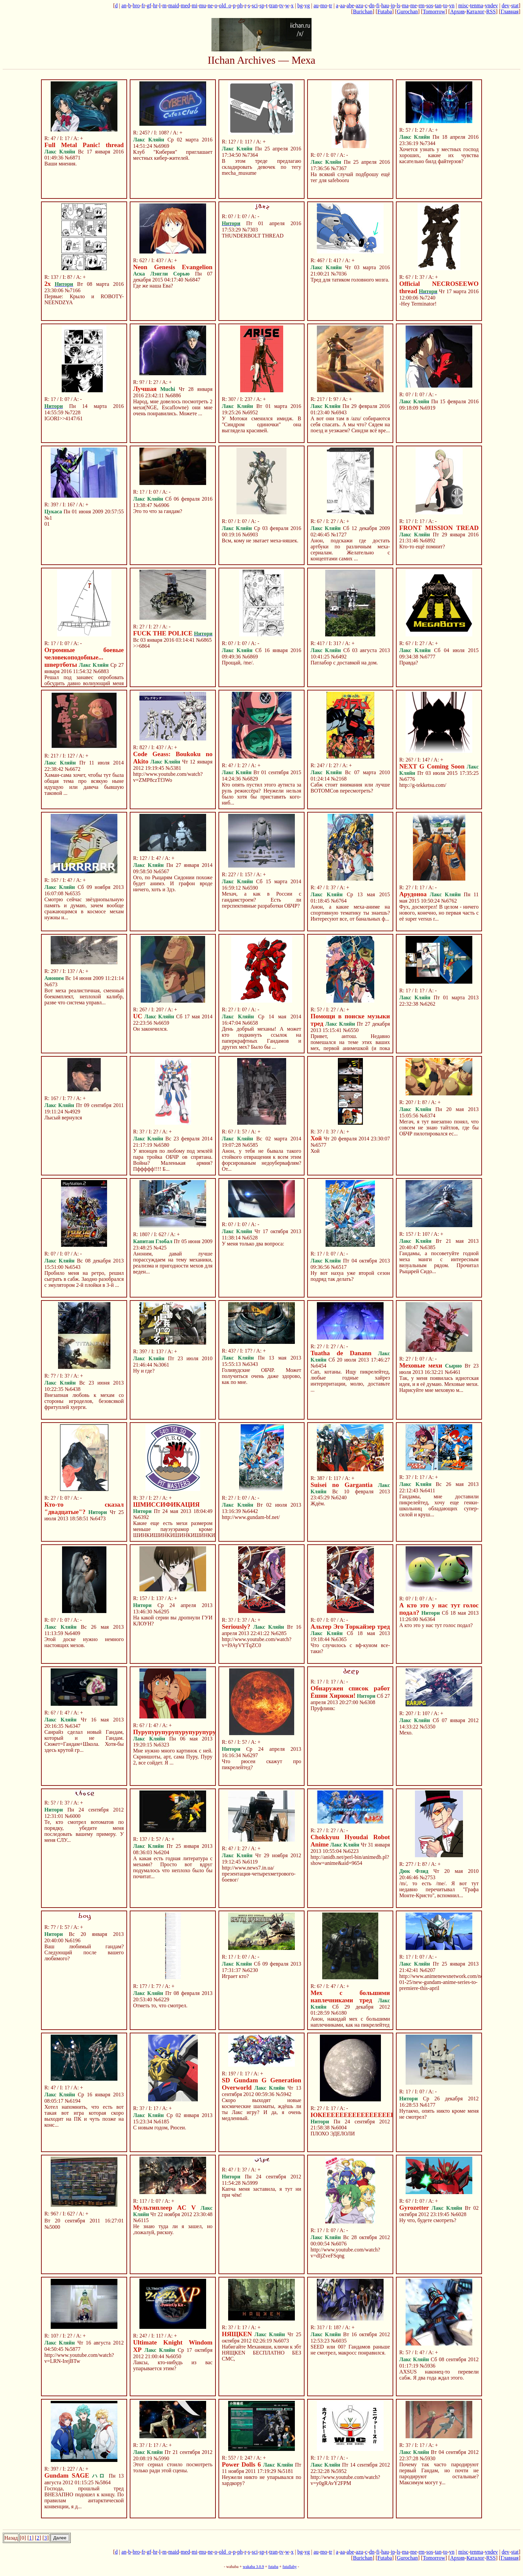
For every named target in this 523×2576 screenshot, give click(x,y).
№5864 (103, 2482)
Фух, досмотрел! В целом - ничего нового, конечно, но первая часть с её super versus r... (439, 913)
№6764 (339, 901)
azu (359, 5)
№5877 (72, 2349)
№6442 (250, 1511)
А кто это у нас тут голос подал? (436, 1625)
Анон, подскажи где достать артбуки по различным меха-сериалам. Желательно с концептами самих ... (350, 549)
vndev (491, 5)
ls (398, 5)
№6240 (339, 1497)
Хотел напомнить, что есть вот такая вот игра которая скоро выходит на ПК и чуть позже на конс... (84, 2116)
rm (422, 5)
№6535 (72, 893)
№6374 (427, 1115)
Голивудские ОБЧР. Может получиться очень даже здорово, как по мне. (261, 1376)
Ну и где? (143, 1371)
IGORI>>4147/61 (63, 418)
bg (300, 5)
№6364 (427, 1619)
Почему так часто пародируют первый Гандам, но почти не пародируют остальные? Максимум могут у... (439, 2473)
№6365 (339, 1639)
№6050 (173, 2356)
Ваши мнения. (60, 163)
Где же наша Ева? (153, 286)
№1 (48, 518)
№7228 (72, 412)
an (123, 5)
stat (514, 5)
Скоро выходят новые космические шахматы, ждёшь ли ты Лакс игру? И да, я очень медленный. (261, 2109)
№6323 (161, 1744)
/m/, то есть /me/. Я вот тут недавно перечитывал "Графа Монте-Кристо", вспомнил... (439, 1889)
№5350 (427, 1726)
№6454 (318, 1366)
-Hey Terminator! (418, 304)
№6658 (250, 1023)
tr (330, 5)
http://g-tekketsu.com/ (422, 785)
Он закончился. (150, 1029)
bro (136, 5)
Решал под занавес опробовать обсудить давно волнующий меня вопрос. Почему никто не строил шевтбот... (84, 686)
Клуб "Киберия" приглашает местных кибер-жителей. (172, 155)
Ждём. (318, 1503)
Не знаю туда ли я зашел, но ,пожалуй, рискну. (172, 2229)
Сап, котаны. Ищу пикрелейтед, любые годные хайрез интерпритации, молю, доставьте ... (350, 1381)
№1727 (339, 534)
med (185, 5)
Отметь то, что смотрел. (160, 2005)
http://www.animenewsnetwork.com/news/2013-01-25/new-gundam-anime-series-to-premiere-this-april (451, 1982)
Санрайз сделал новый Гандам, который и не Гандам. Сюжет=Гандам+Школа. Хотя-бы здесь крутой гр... (84, 1741)
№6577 (318, 1145)
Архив (457, 11)
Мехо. (406, 1732)
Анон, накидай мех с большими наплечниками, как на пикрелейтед (350, 2022)
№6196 (72, 1940)
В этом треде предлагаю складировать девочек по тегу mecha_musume (261, 167)
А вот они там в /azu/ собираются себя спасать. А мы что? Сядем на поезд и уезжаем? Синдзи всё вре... (350, 424)
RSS (491, 11)
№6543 (72, 1267)
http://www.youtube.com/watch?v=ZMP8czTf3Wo (168, 777)
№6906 (161, 505)
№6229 (161, 1999)
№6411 (427, 1490)
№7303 (250, 229)
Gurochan (407, 11)
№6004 (339, 2127)
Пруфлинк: (323, 1708)
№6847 (192, 280)
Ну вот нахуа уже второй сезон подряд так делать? (350, 1276)
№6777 (427, 656)
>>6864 (141, 646)
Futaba (384, 11)
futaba (273, 2566)
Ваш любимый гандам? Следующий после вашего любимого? (84, 1952)
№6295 (161, 1611)
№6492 (339, 656)
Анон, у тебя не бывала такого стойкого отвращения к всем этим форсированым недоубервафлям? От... (261, 1160)
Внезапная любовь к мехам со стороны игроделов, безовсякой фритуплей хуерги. (84, 1401)
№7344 (427, 143)
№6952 (250, 412)
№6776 (407, 779)
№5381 (173, 768)
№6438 (72, 1389)
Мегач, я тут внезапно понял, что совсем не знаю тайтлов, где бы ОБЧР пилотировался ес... (439, 1127)
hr (155, 5)
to (445, 5)
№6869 (250, 656)
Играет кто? (235, 1976)
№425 (159, 1247)
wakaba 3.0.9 (253, 2566)
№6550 (351, 1030)
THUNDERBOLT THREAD (253, 235)
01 (47, 524)
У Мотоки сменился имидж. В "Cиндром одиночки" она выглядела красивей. (261, 424)
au (316, 5)
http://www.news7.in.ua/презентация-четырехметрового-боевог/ (259, 1874)
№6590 (250, 888)
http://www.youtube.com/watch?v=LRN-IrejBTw (79, 2358)
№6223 (351, 1851)
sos (429, 5)
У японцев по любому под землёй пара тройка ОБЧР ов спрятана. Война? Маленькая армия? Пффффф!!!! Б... (172, 1160)
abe (350, 5)
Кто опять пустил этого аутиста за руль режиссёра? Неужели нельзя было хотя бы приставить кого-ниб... (261, 794)
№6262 (427, 1004)
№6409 (72, 1633)
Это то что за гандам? (157, 511)
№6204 (161, 1852)
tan (438, 5)
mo (323, 5)
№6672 (72, 769)
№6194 (72, 2101)
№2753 (427, 1877)
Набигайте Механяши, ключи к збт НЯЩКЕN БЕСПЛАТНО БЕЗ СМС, (261, 2353)
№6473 (97, 1518)
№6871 (72, 157)
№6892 (427, 540)
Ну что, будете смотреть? (427, 2220)
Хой (315, 1151)
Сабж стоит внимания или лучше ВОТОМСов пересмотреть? (350, 788)
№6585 (250, 1145)
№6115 (141, 2220)
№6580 (161, 1145)
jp (393, 5)
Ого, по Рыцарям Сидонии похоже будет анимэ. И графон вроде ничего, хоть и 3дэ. (172, 883)
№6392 (141, 1517)
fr (143, 5)
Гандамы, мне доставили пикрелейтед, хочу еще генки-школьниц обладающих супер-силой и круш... (439, 1505)
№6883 (101, 671)
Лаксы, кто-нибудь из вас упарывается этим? (172, 2365)
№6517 (339, 1267)
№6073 (281, 2341)
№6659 (161, 1023)
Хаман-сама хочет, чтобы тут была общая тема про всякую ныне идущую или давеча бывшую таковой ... (84, 784)
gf (149, 5)
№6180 (339, 2013)
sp (261, 5)
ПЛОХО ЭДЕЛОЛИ (333, 2133)
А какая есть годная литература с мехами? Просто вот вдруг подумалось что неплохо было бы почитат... (172, 1867)
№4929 (72, 1111)
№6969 (161, 146)
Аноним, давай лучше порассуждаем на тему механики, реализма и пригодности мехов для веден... (172, 1262)
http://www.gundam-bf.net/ (251, 1517)
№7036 (339, 274)
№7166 (72, 290)
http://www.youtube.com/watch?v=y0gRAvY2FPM (345, 2480)
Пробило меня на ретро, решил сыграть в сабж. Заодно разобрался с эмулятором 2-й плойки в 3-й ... (84, 1279)
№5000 (52, 2227)
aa (342, 5)
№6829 (250, 779)
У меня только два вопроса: (253, 1243)
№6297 (250, 1755)
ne (210, 5)
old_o (225, 5)
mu (202, 5)
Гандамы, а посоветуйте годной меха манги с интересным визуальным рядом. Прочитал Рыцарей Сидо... (439, 1262)
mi (194, 5)
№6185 (161, 2121)
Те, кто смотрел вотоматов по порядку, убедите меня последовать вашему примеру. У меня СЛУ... (84, 1831)
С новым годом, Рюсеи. (159, 2127)
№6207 (427, 1970)
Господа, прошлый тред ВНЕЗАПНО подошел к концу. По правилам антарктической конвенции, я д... (84, 2497)
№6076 (339, 2243)
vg (307, 5)
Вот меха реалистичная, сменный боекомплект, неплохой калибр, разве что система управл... (84, 996)
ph (240, 5)
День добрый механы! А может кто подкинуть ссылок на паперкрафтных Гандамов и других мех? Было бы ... (261, 1038)
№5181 (285, 2471)
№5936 (427, 2366)
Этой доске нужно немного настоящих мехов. (84, 1642)
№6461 (452, 1372)
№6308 (367, 1702)
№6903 (250, 534)
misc (463, 5)
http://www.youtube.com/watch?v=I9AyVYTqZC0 (257, 1642)
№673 (50, 984)
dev (505, 5)
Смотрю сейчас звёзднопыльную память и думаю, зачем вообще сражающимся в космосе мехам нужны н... (84, 908)
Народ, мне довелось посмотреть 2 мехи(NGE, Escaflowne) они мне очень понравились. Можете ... (172, 407)
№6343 (250, 1364)
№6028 (458, 2214)
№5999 (249, 2183)
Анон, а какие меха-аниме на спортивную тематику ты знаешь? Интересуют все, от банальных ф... (350, 913)
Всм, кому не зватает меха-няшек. (260, 540)
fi (378, 5)
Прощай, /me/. (238, 662)
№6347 (72, 1726)
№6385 (427, 1247)
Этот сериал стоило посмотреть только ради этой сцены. (172, 2467)
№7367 (339, 168)
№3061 (161, 1365)
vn (452, 5)
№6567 (161, 871)
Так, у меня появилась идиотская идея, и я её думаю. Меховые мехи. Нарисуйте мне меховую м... (439, 1384)
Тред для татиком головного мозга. (350, 280)
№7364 (250, 155)
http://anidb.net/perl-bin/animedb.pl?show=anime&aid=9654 (350, 1860)
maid (173, 5)
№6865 (203, 640)
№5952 (339, 2471)
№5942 (284, 2094)
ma (405, 5)
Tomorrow (434, 11)
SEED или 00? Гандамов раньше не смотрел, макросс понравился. (350, 2350)
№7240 (427, 298)
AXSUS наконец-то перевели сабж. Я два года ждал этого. (439, 2375)
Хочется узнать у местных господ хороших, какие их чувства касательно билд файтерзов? (439, 155)
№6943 (339, 412)
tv (282, 5)
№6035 (339, 2341)
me (413, 5)
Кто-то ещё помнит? (422, 546)
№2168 (339, 779)
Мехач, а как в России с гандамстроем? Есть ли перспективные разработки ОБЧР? (261, 900)
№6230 (250, 1970)
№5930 (427, 2458)
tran (273, 5)
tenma (476, 5)
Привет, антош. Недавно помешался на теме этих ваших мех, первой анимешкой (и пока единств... (350, 1045)
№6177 (427, 2105)
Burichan (363, 11)
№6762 (449, 901)
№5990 (161, 2458)
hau (385, 5)
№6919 (427, 408)
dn (372, 5)
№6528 (249, 1237)
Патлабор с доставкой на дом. (344, 662)
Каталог (475, 11)
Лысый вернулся (63, 1117)
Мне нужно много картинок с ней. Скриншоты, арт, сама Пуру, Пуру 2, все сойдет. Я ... (172, 1756)
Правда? (408, 662)
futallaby (290, 2566)
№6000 (72, 1816)
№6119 (250, 1862)
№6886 (173, 395)
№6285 (279, 1633)
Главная (510, 11)
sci (255, 5)
